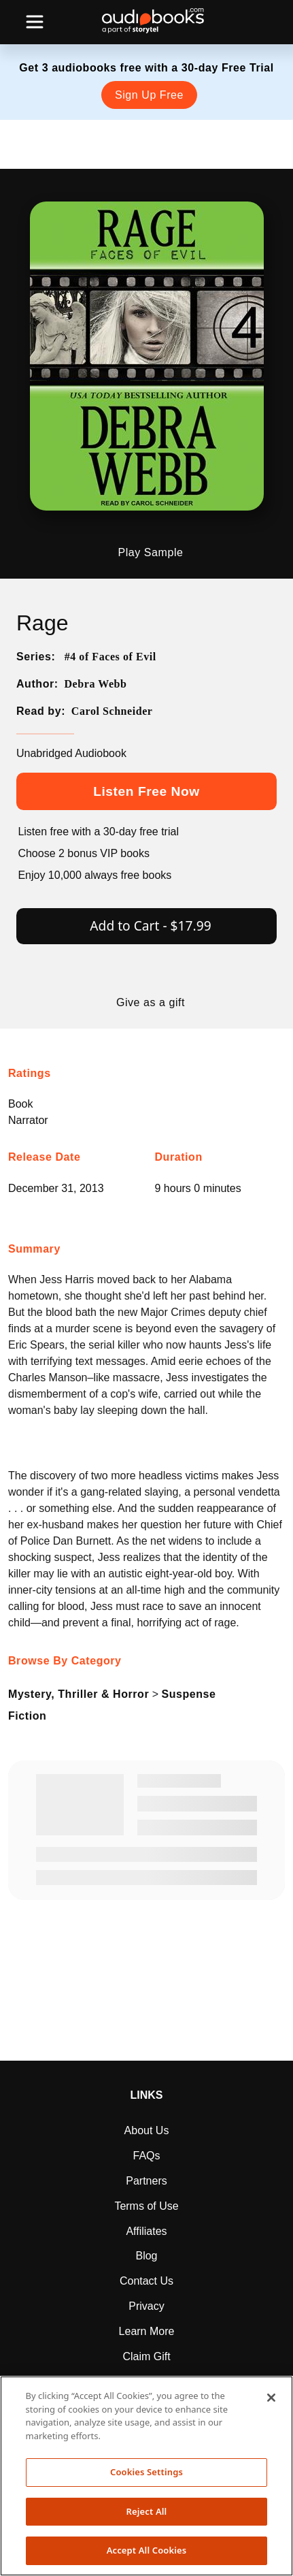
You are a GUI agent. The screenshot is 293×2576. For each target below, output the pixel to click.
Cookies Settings (146, 2472)
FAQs (146, 2155)
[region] (146, 2476)
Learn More (147, 2331)
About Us (146, 2130)
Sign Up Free (149, 95)
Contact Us (146, 2281)
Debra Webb (95, 684)
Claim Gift (146, 2356)
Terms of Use (146, 2206)
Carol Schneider (112, 711)
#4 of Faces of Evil (110, 657)
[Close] (271, 2398)
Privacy (146, 2306)
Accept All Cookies (147, 2550)
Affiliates (146, 2231)
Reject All (146, 2511)
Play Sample (151, 553)
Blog (146, 2255)
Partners (146, 2181)
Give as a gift (150, 1003)
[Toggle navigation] (34, 22)
